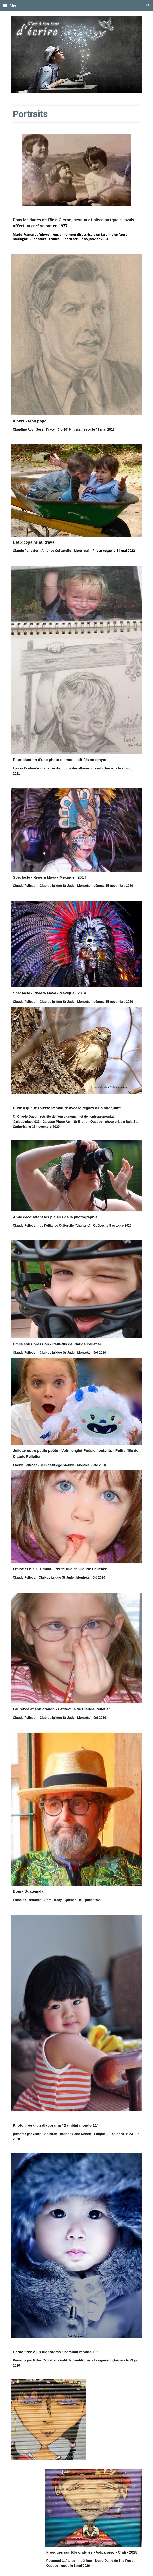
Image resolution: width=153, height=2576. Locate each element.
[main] (76, 114)
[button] (5, 5)
